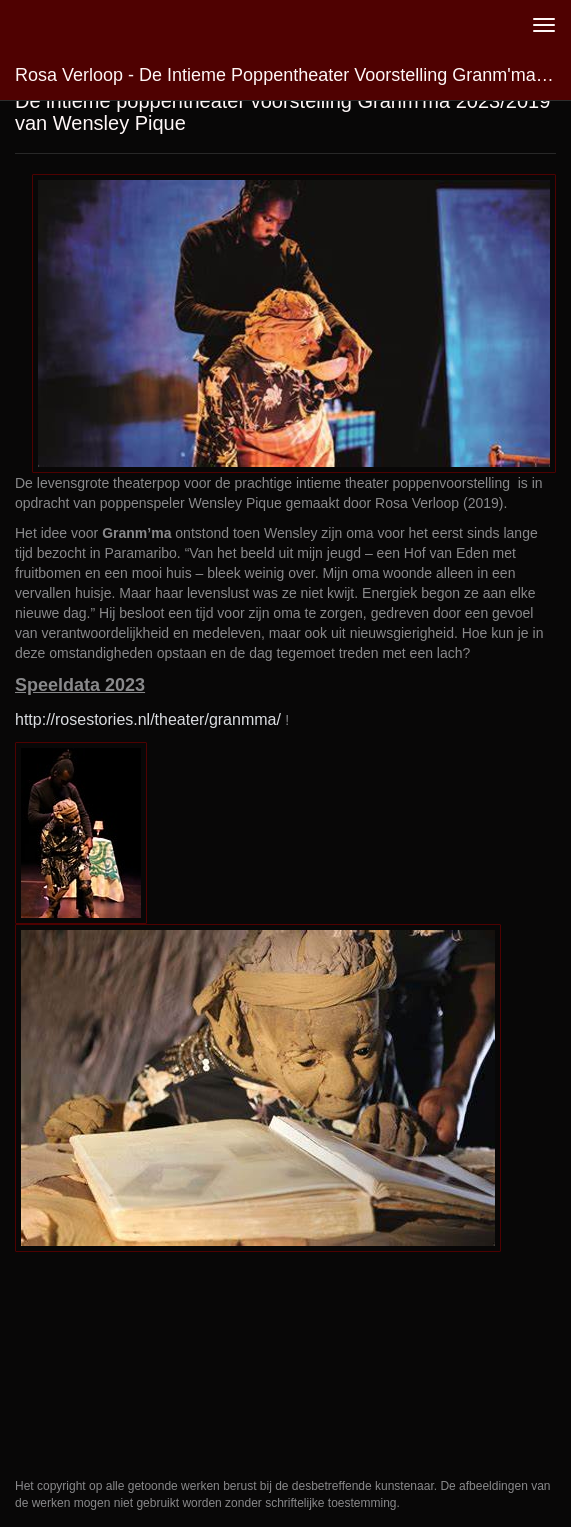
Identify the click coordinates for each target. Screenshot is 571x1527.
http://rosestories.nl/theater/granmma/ (148, 719)
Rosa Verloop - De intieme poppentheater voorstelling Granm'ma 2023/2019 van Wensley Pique (293, 75)
